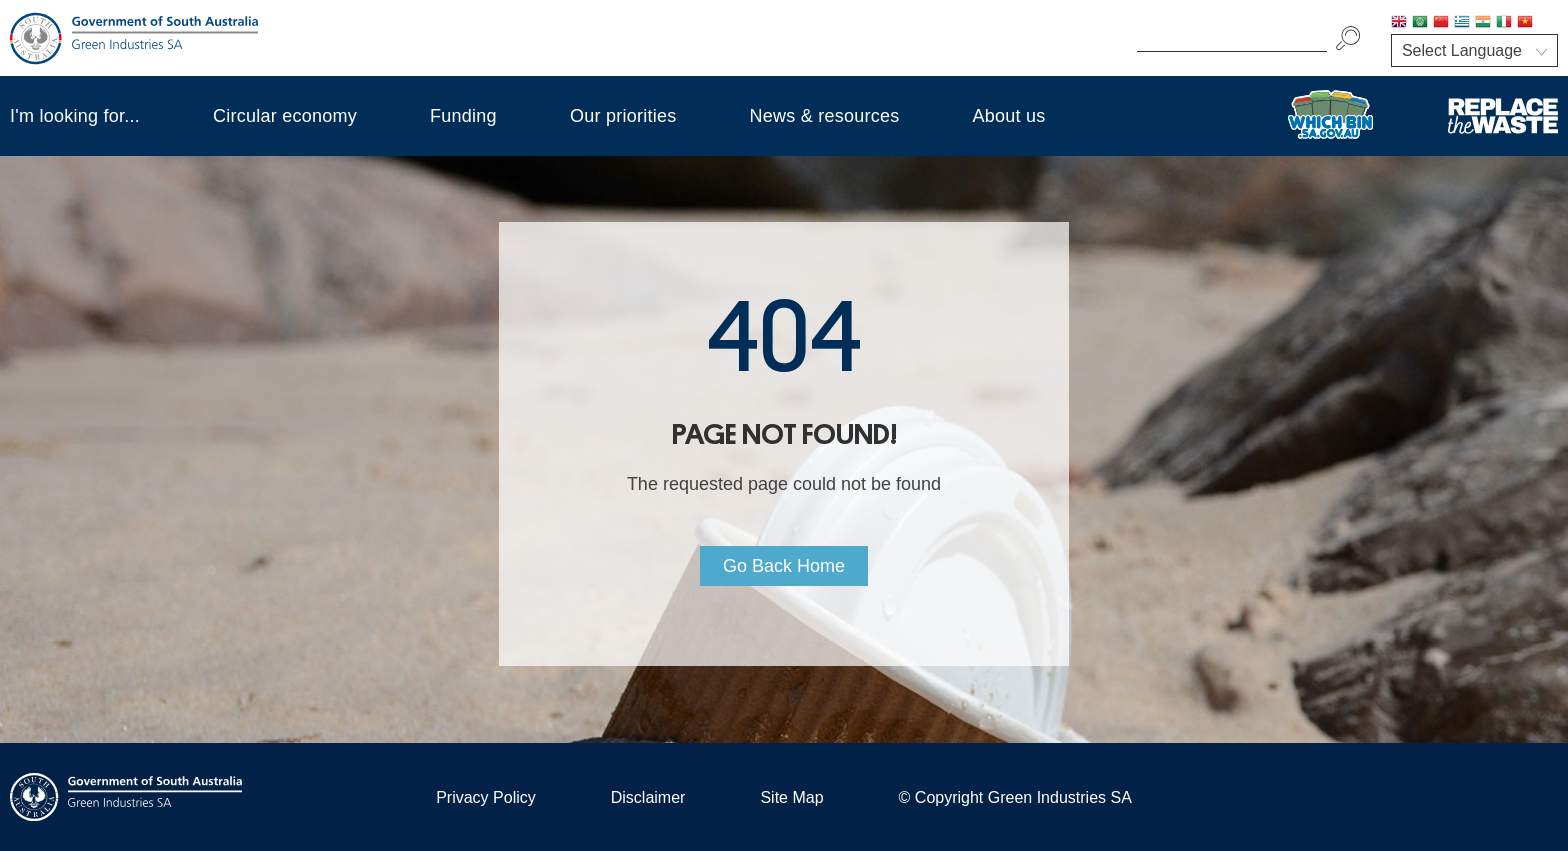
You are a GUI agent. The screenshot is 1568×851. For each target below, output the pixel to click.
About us (1009, 116)
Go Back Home (784, 566)
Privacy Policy (486, 797)
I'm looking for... (75, 116)
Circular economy (285, 116)
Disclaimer (648, 797)
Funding (463, 116)
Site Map (791, 797)
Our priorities (623, 116)
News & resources (824, 116)
